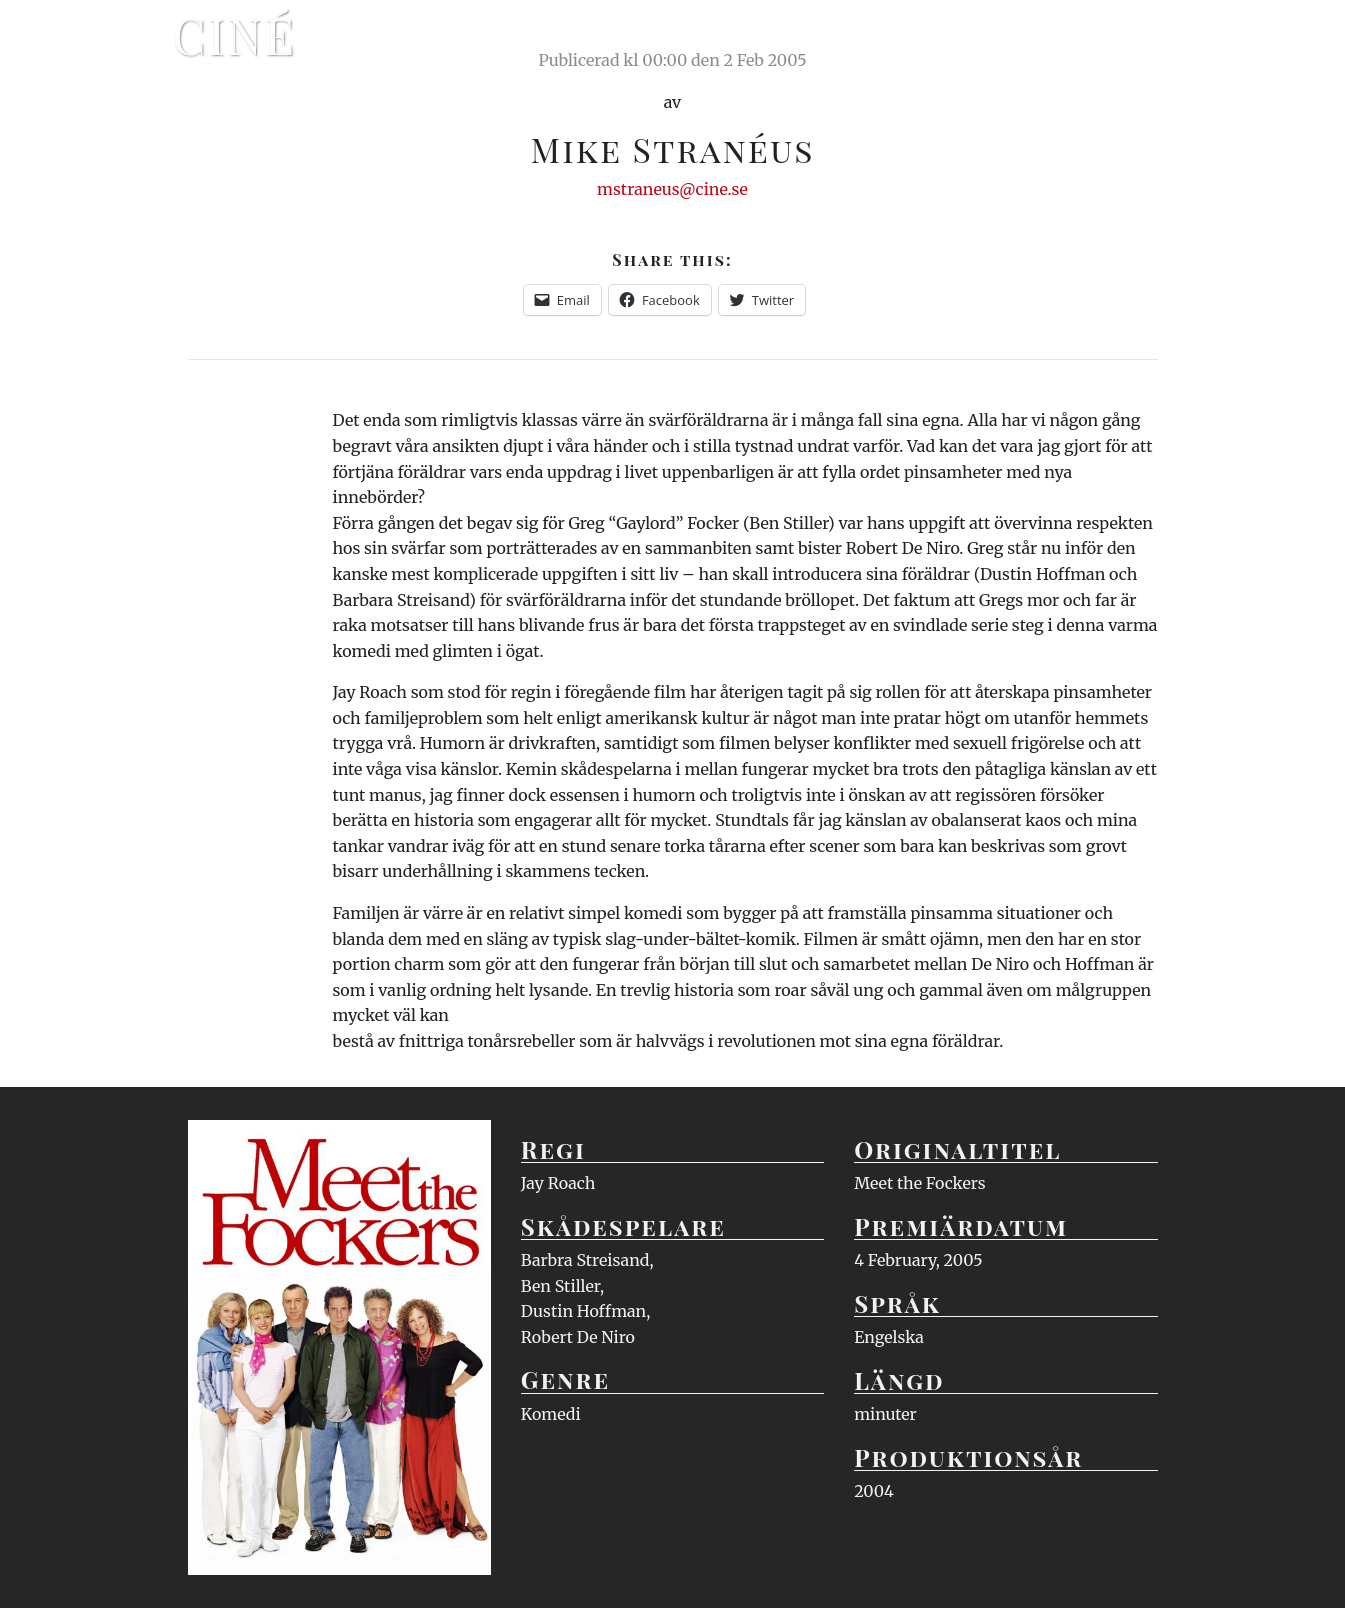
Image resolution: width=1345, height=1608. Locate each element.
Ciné (235, 35)
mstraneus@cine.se (672, 189)
